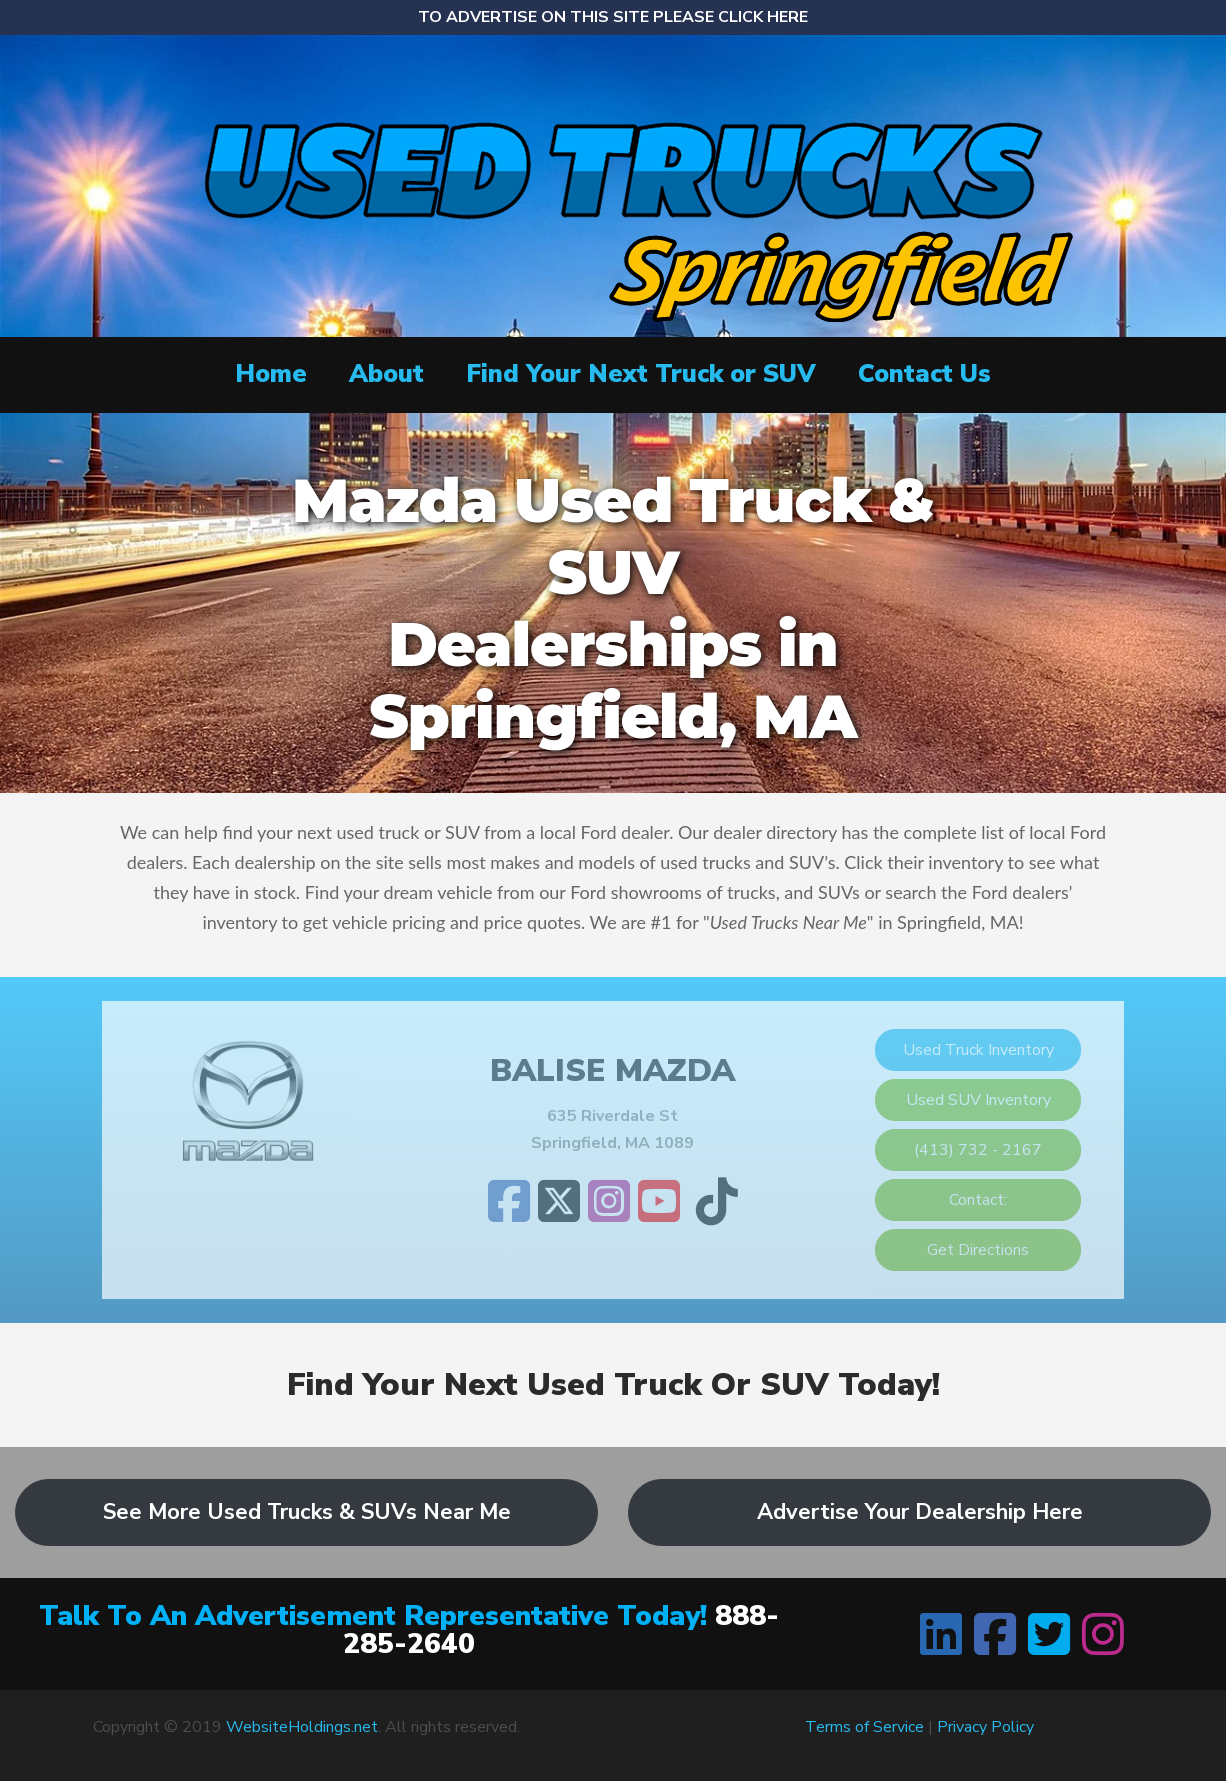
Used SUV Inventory (978, 1100)
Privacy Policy (985, 1727)
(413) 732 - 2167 (978, 1150)
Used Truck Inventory (978, 1050)
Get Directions (978, 1250)
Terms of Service (864, 1727)
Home (271, 374)
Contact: (978, 1200)
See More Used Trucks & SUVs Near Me (307, 1512)
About (386, 374)
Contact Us (924, 374)
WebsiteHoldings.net (302, 1727)
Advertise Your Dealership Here (920, 1512)
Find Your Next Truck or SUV (641, 374)
